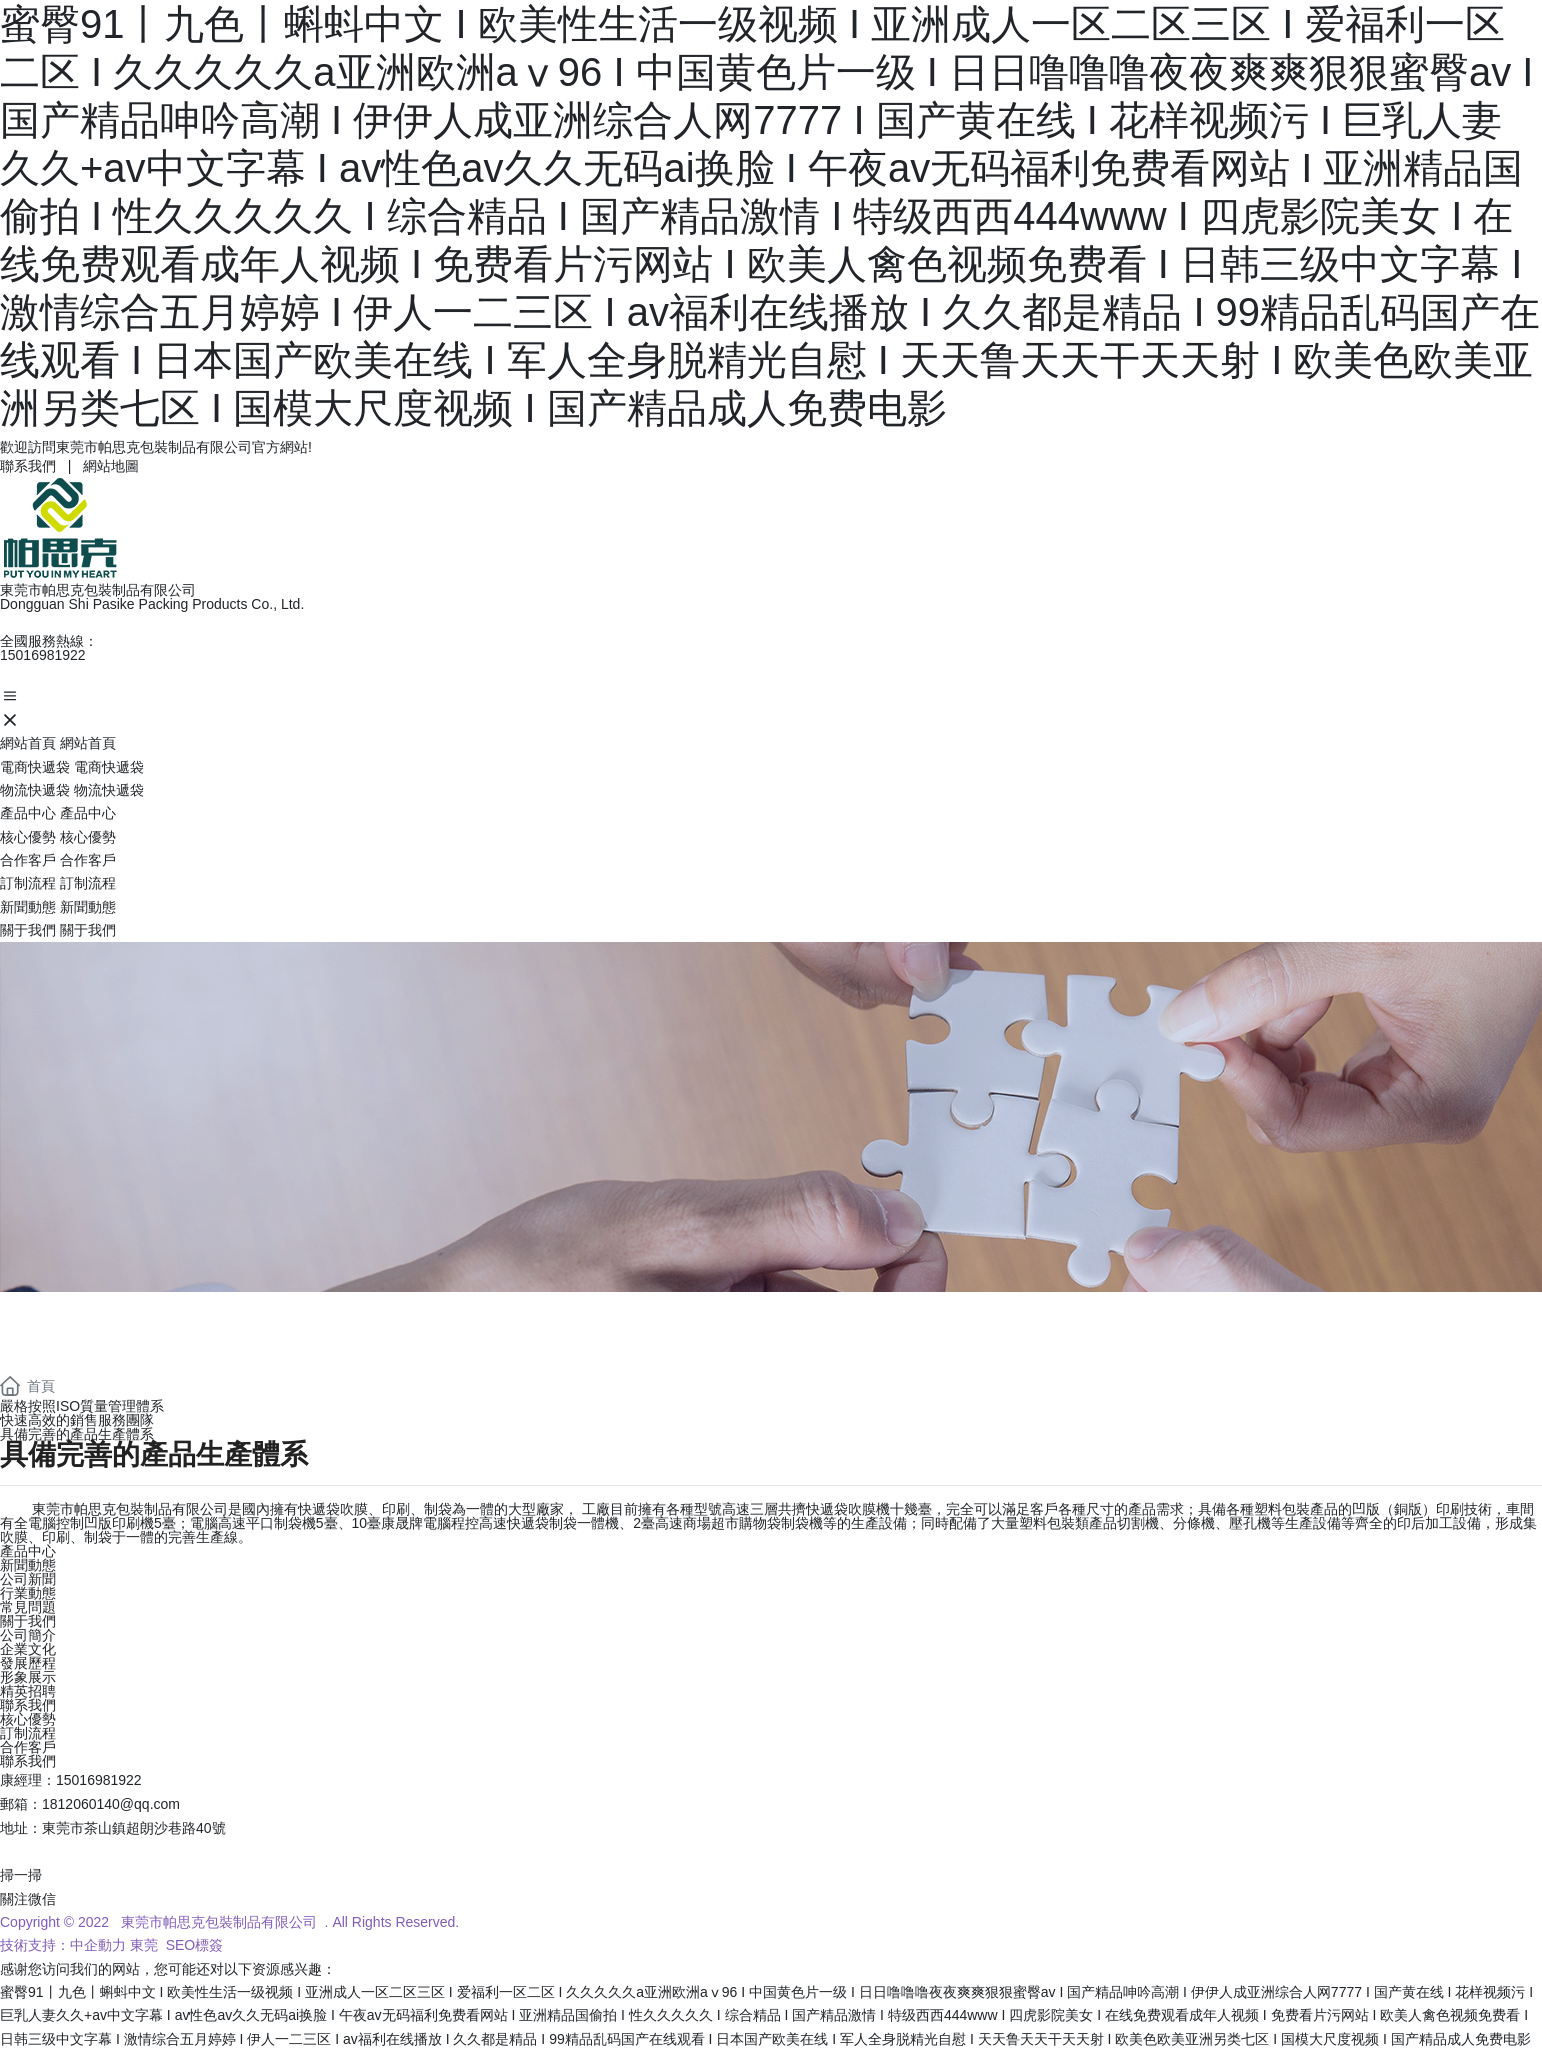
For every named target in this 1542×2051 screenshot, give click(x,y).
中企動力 (98, 1945)
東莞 (144, 1945)
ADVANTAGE (120, 1316)
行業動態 (28, 1593)
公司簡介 (28, 1635)
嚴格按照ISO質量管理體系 (82, 1406)
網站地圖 (111, 466)
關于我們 (28, 1621)
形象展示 (28, 1677)
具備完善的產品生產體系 (77, 1434)
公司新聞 (28, 1579)
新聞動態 (28, 1565)
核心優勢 (28, 1719)
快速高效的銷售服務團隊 (77, 1420)
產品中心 (28, 1551)
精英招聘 (28, 1691)
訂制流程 (28, 1733)
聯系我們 (28, 466)
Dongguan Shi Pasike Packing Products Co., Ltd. (152, 604)
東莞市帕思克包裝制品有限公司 (98, 590)
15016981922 (43, 655)
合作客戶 (28, 1747)
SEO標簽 (192, 1945)
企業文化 (28, 1649)
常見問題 (28, 1607)
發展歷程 (28, 1663)
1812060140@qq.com (111, 1804)
